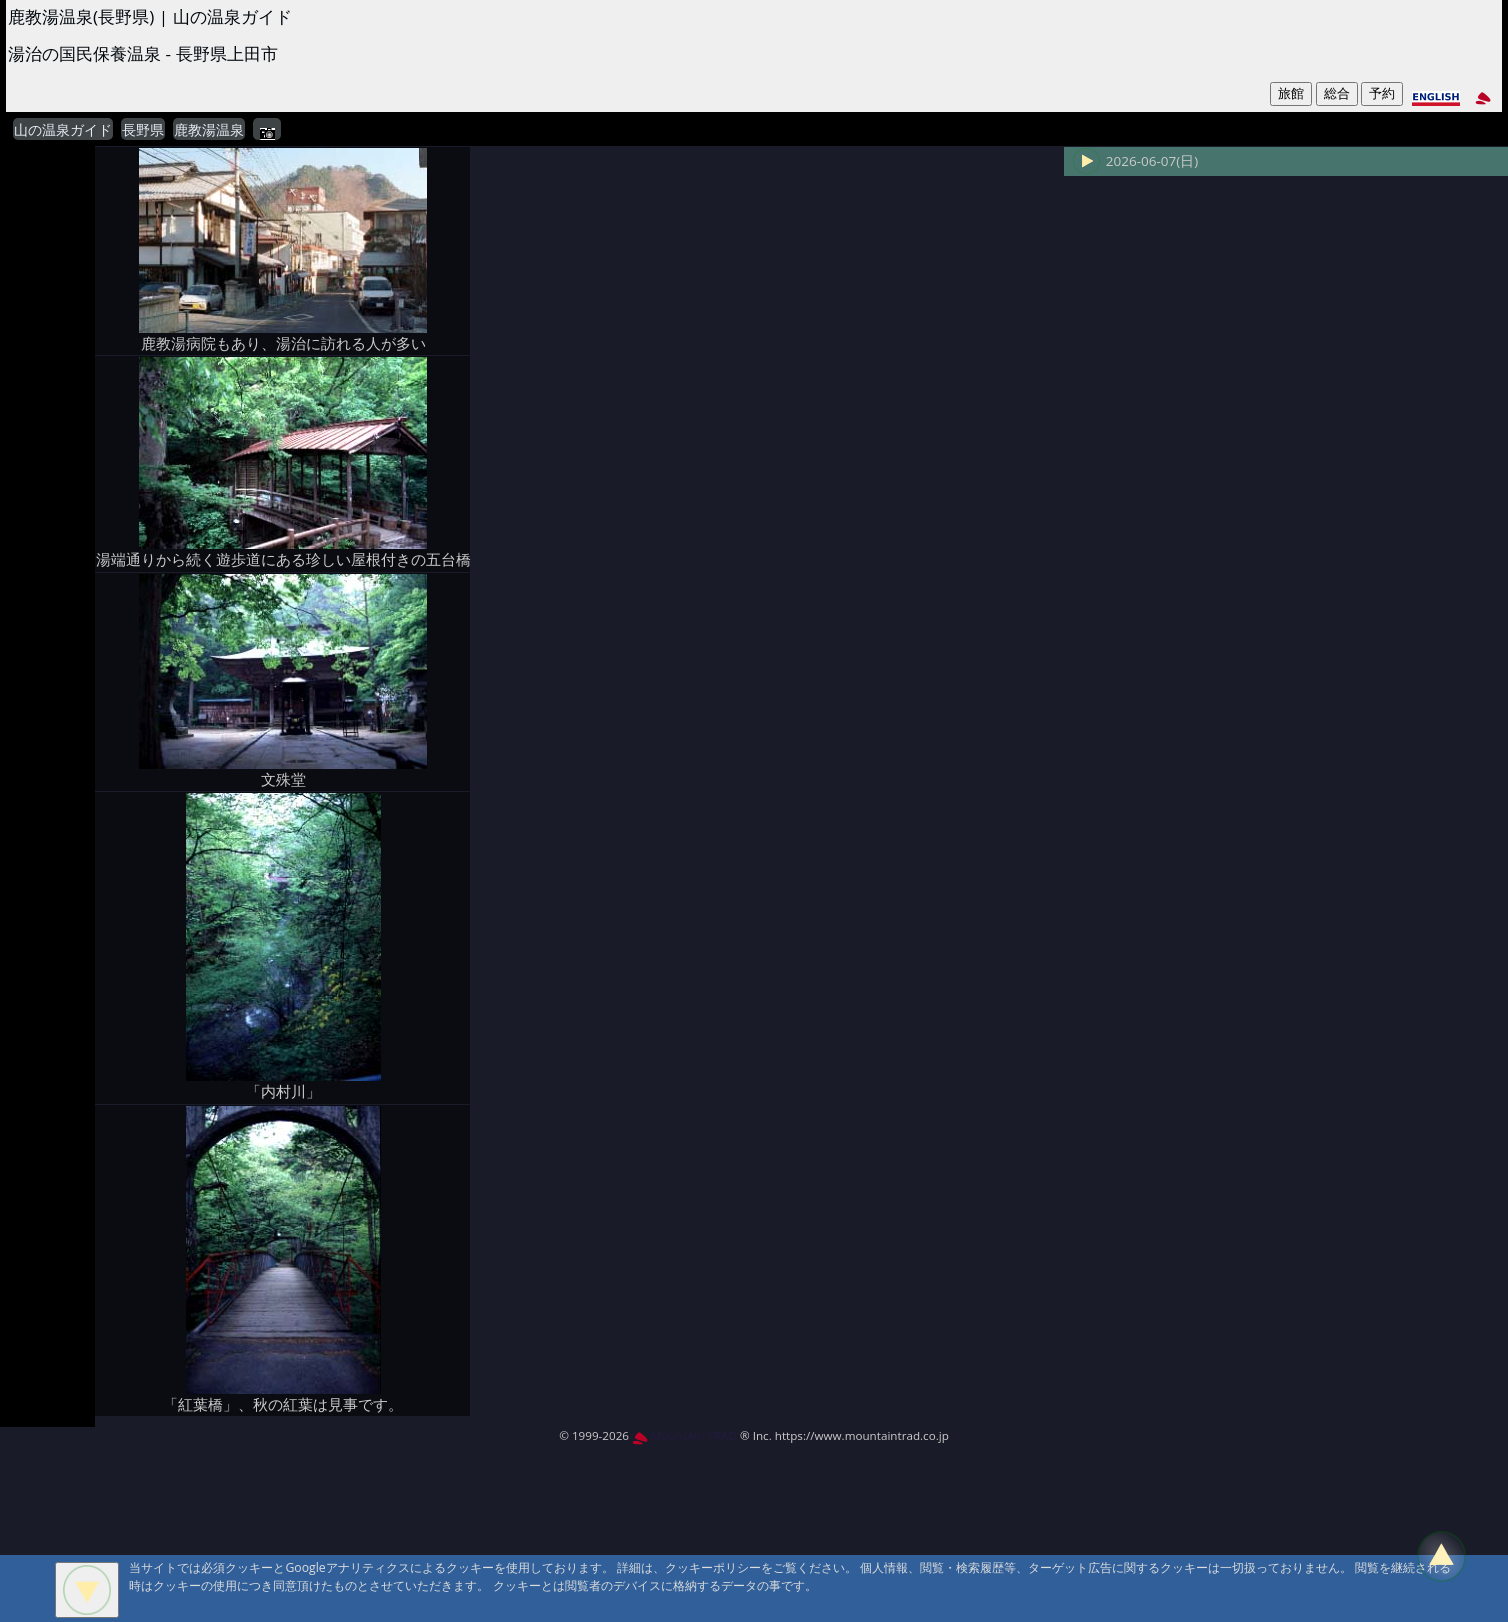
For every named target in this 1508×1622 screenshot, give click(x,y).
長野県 (143, 130)
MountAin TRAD (684, 1435)
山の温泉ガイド (63, 130)
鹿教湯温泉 (209, 130)
